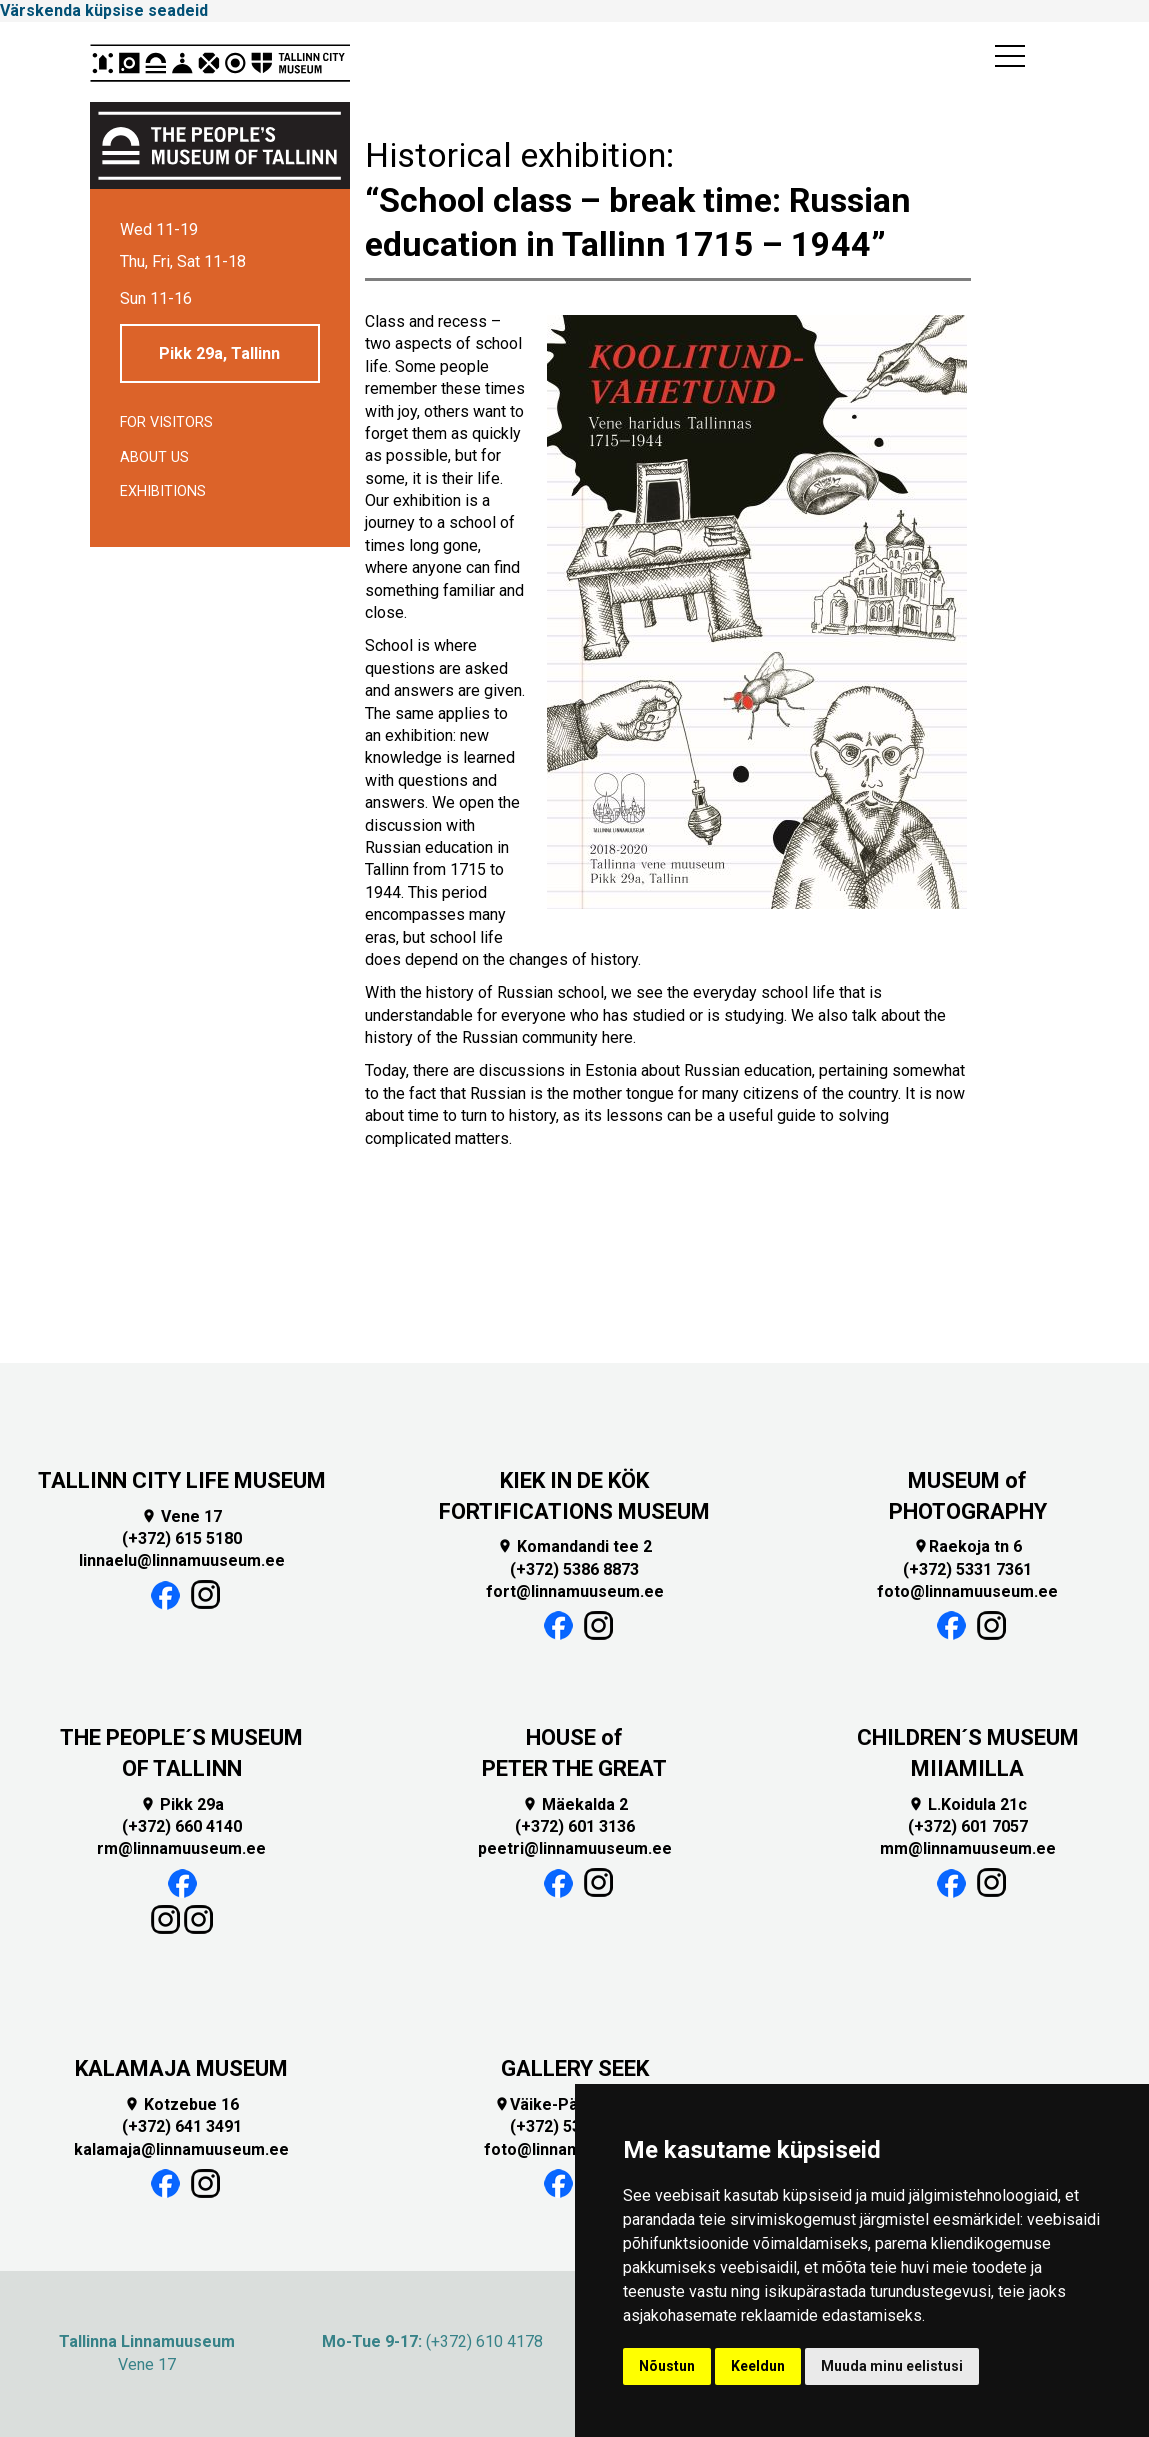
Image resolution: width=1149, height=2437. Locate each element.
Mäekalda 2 (575, 1804)
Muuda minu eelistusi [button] (892, 2366)
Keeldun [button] (758, 2366)
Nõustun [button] (667, 2366)
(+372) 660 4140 (182, 1826)
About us (154, 457)
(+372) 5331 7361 (967, 1569)
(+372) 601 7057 (968, 1826)
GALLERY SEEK (575, 2068)
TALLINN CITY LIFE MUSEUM (182, 1480)
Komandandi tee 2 (574, 1546)
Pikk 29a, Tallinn (219, 353)
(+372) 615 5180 (182, 1538)
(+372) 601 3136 (575, 1826)
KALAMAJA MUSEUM (181, 2068)
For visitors (166, 422)
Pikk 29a (182, 1804)
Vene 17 (181, 1516)
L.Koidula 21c (967, 1804)
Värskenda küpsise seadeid (104, 10)
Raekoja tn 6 (967, 1546)
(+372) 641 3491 (182, 2126)
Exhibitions (163, 491)
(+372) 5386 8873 (574, 1569)
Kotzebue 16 (181, 2104)
